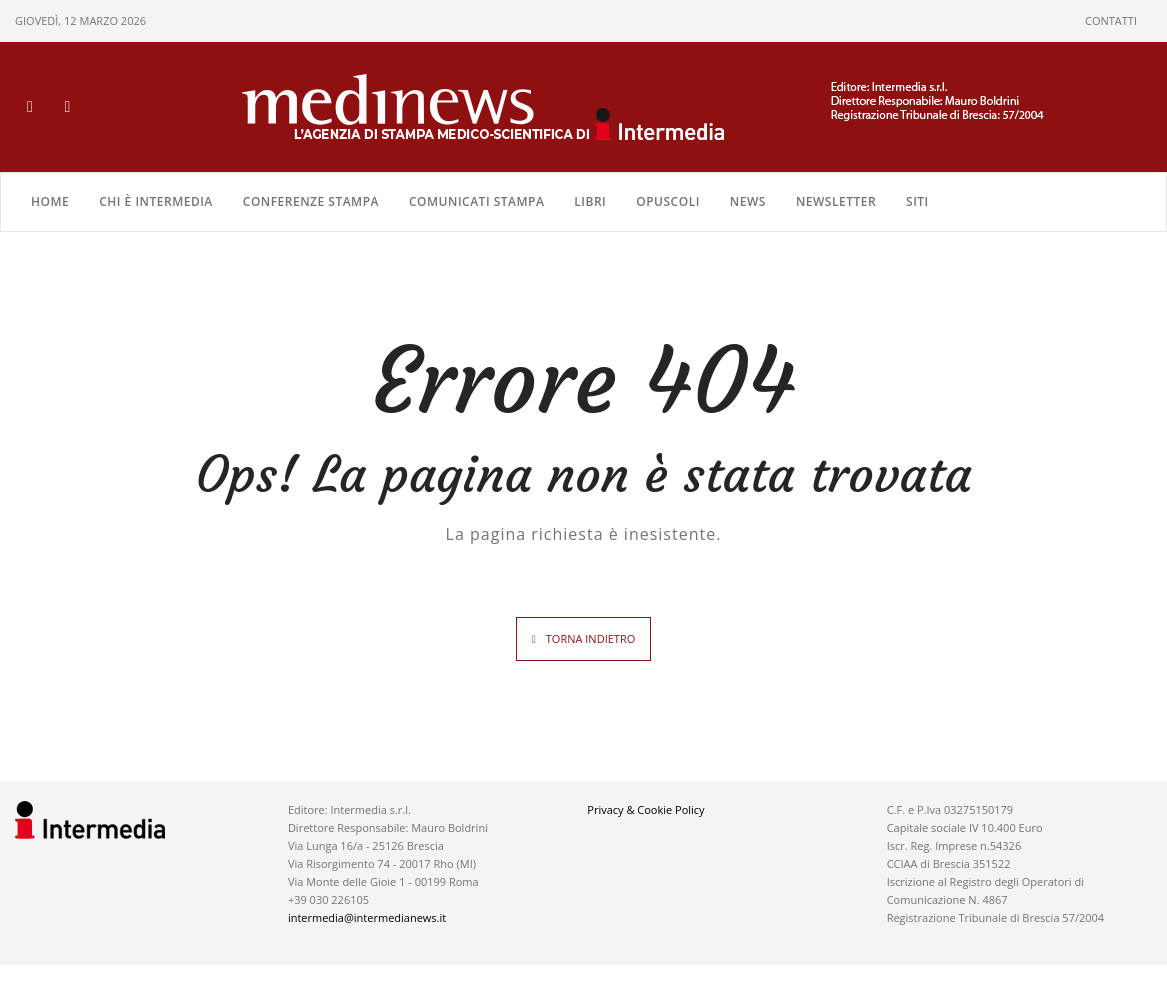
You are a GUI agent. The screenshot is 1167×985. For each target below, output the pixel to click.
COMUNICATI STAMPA (476, 201)
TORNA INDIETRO (590, 638)
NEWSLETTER (836, 201)
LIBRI (590, 201)
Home (50, 201)
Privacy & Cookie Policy (645, 809)
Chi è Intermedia (156, 201)
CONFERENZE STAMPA (311, 201)
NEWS (748, 201)
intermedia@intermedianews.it (367, 917)
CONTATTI (1111, 20)
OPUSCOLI (668, 201)
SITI (917, 201)
